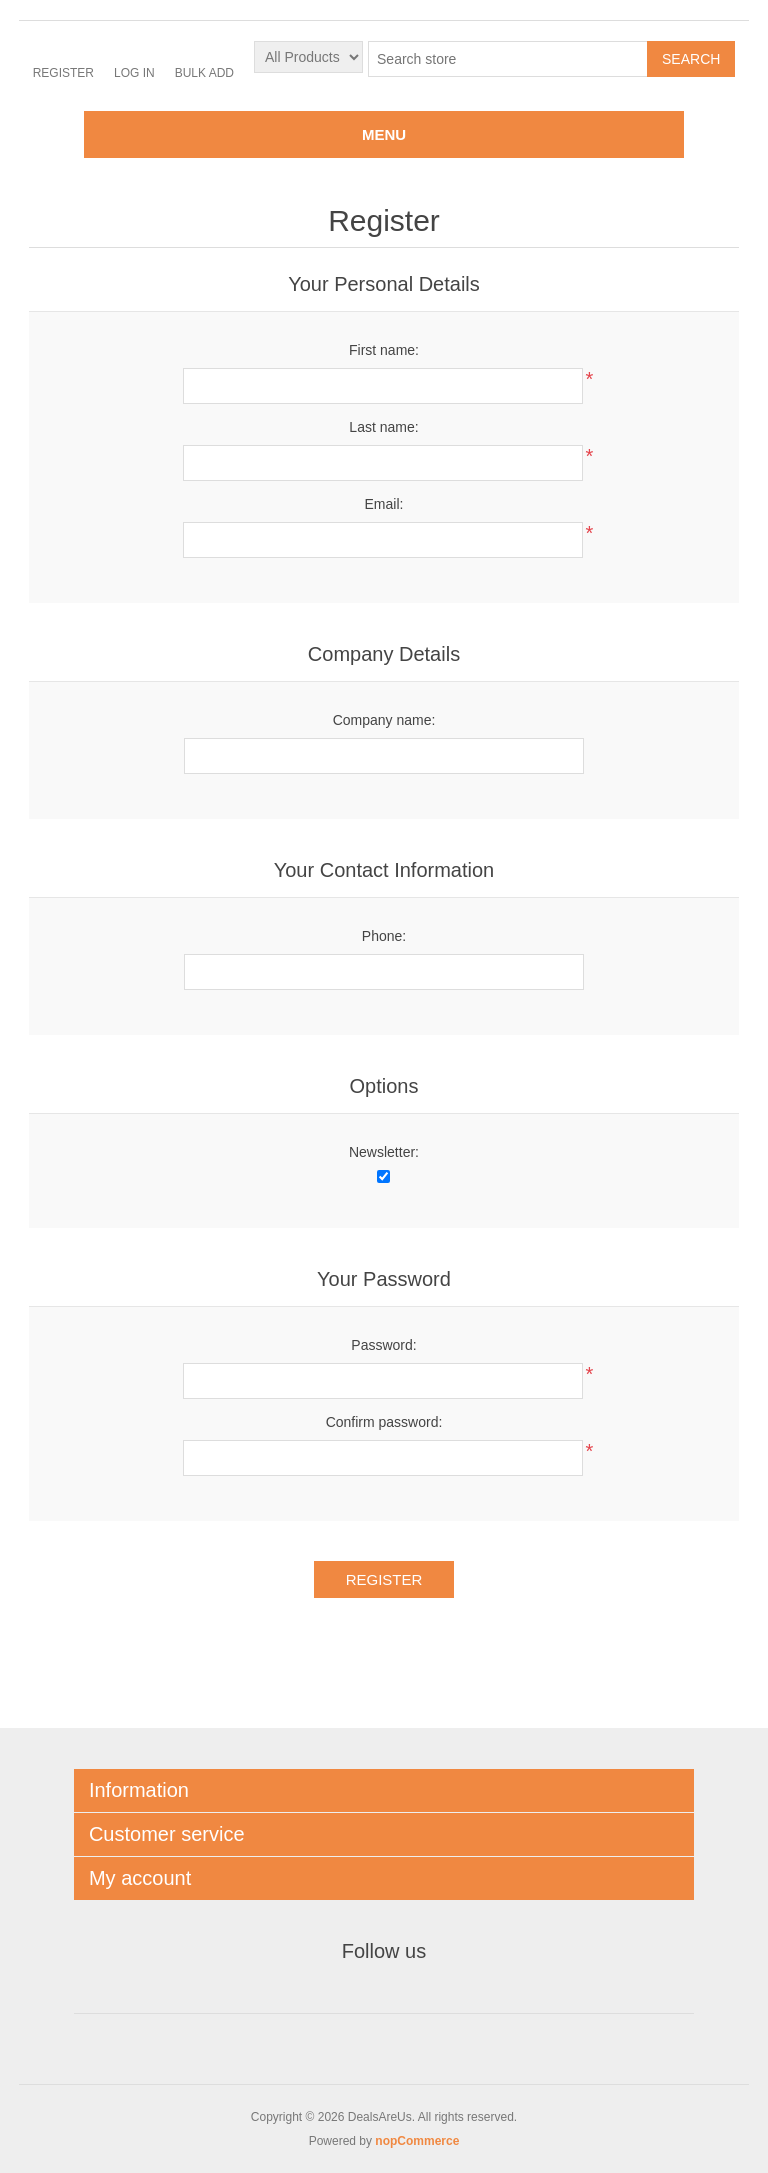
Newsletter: (384, 1152)
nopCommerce (417, 2141)
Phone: (384, 936)
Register (63, 73)
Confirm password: (384, 1422)
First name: (384, 350)
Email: (384, 504)
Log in (134, 73)
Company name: (384, 720)
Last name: (383, 427)
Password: (383, 1345)
